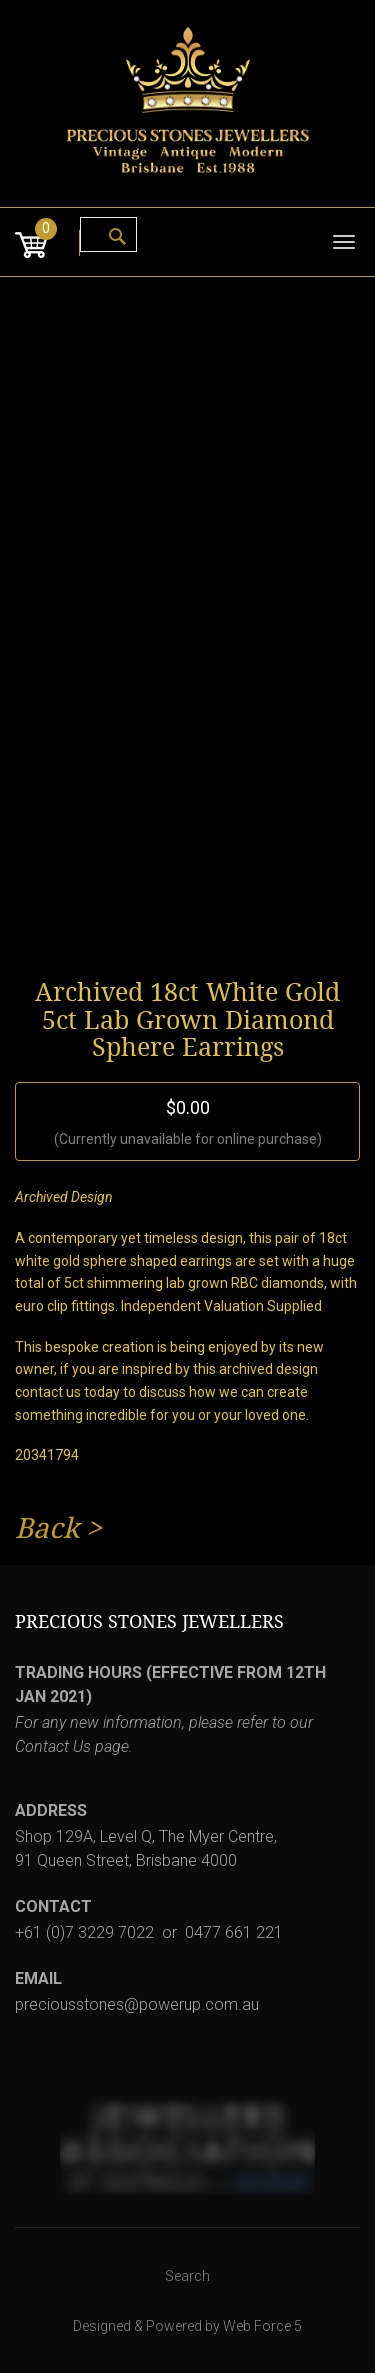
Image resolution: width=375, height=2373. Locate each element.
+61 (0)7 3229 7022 (84, 1932)
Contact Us (53, 1746)
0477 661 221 (234, 1932)
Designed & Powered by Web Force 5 (187, 2326)
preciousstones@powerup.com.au (137, 2004)
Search (187, 2276)
